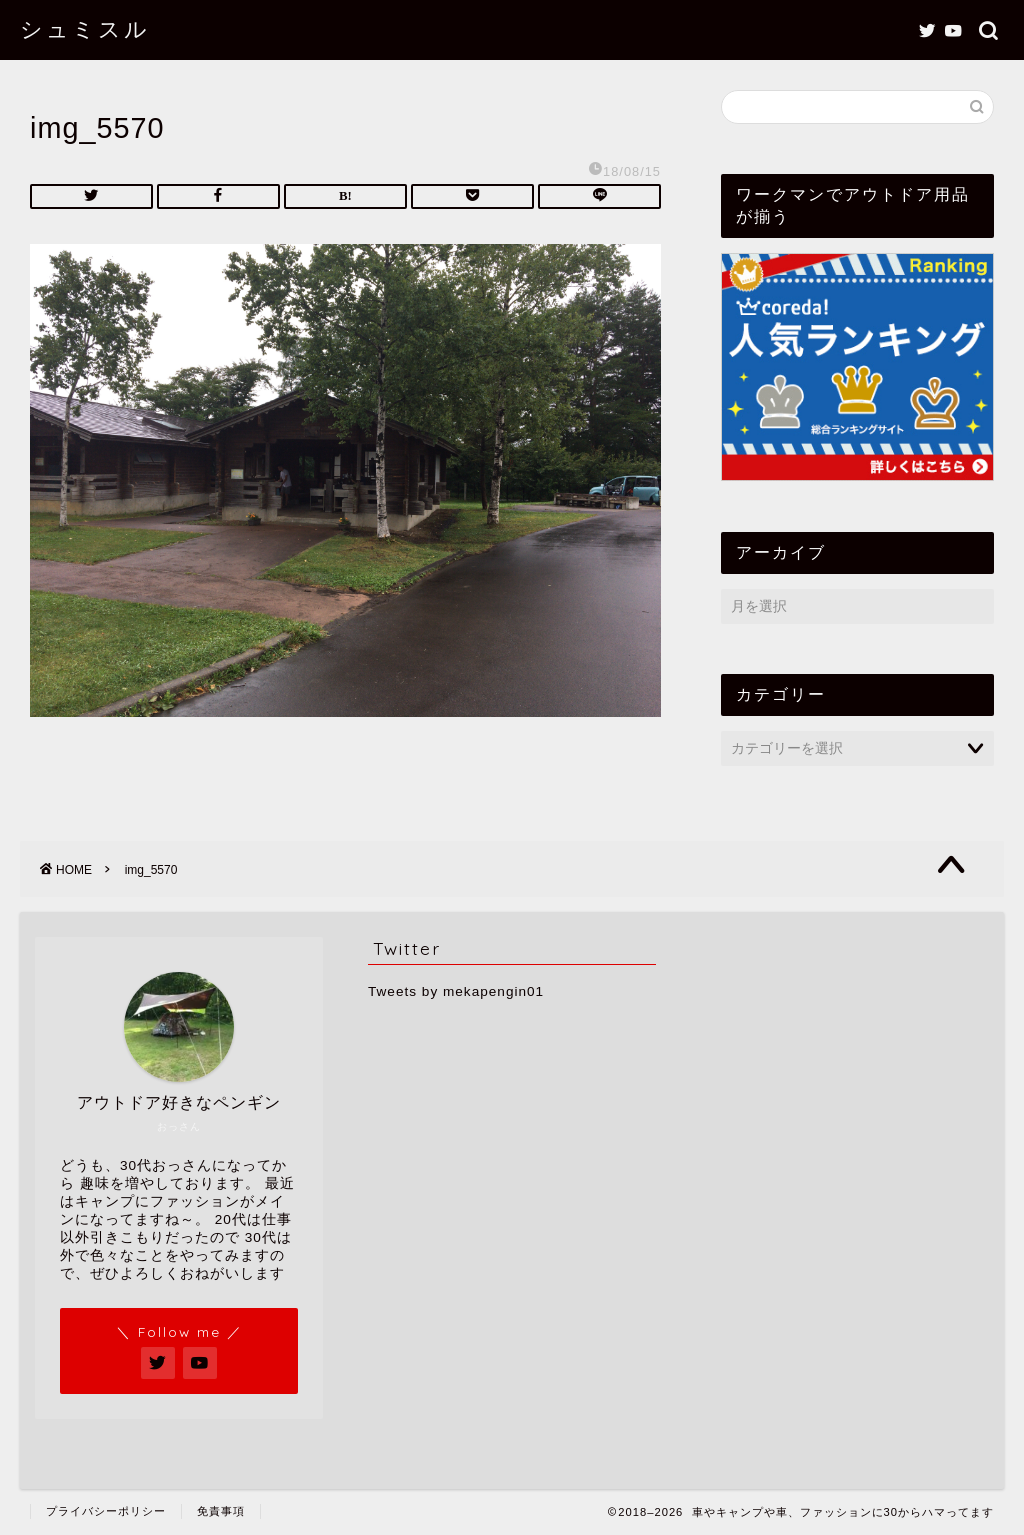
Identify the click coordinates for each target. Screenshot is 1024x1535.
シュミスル (85, 28)
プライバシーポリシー (106, 1511)
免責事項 (221, 1511)
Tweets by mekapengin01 (456, 991)
